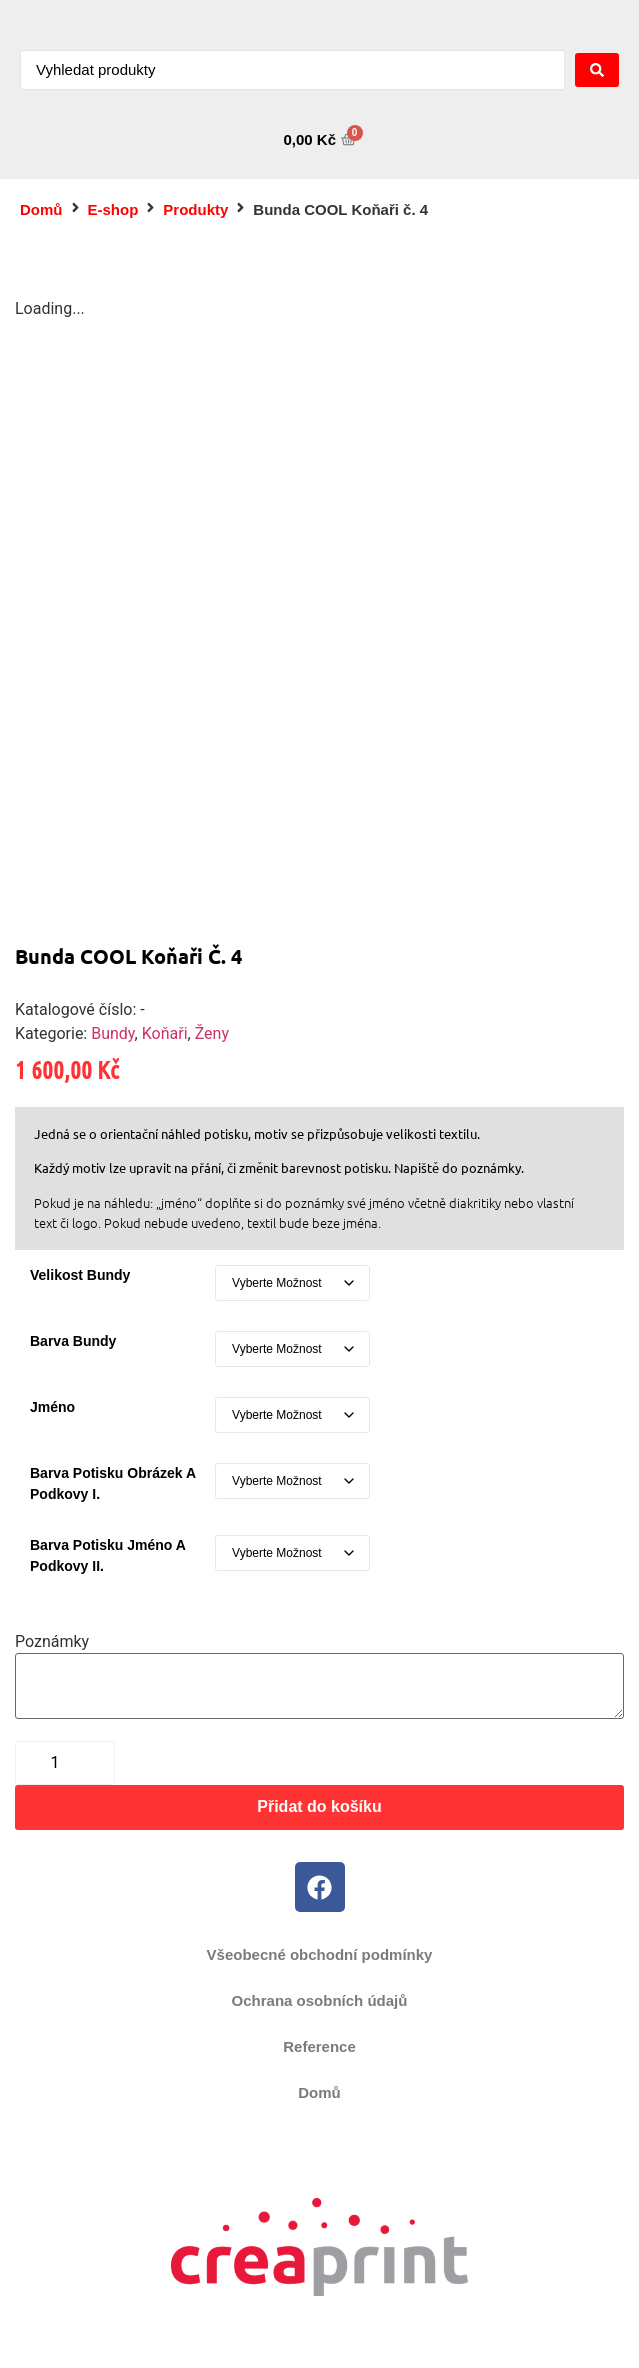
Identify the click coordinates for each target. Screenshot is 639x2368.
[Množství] (65, 1763)
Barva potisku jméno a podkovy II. (107, 1555)
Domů (41, 209)
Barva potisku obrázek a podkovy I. (112, 1483)
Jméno (52, 1407)
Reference (319, 2046)
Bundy (112, 1033)
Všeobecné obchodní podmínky (320, 1954)
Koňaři (165, 1033)
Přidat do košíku (319, 1806)
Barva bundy (73, 1341)
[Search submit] (597, 70)
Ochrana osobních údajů (320, 2000)
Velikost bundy (80, 1275)
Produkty (195, 209)
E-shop (113, 209)
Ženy (212, 1033)
